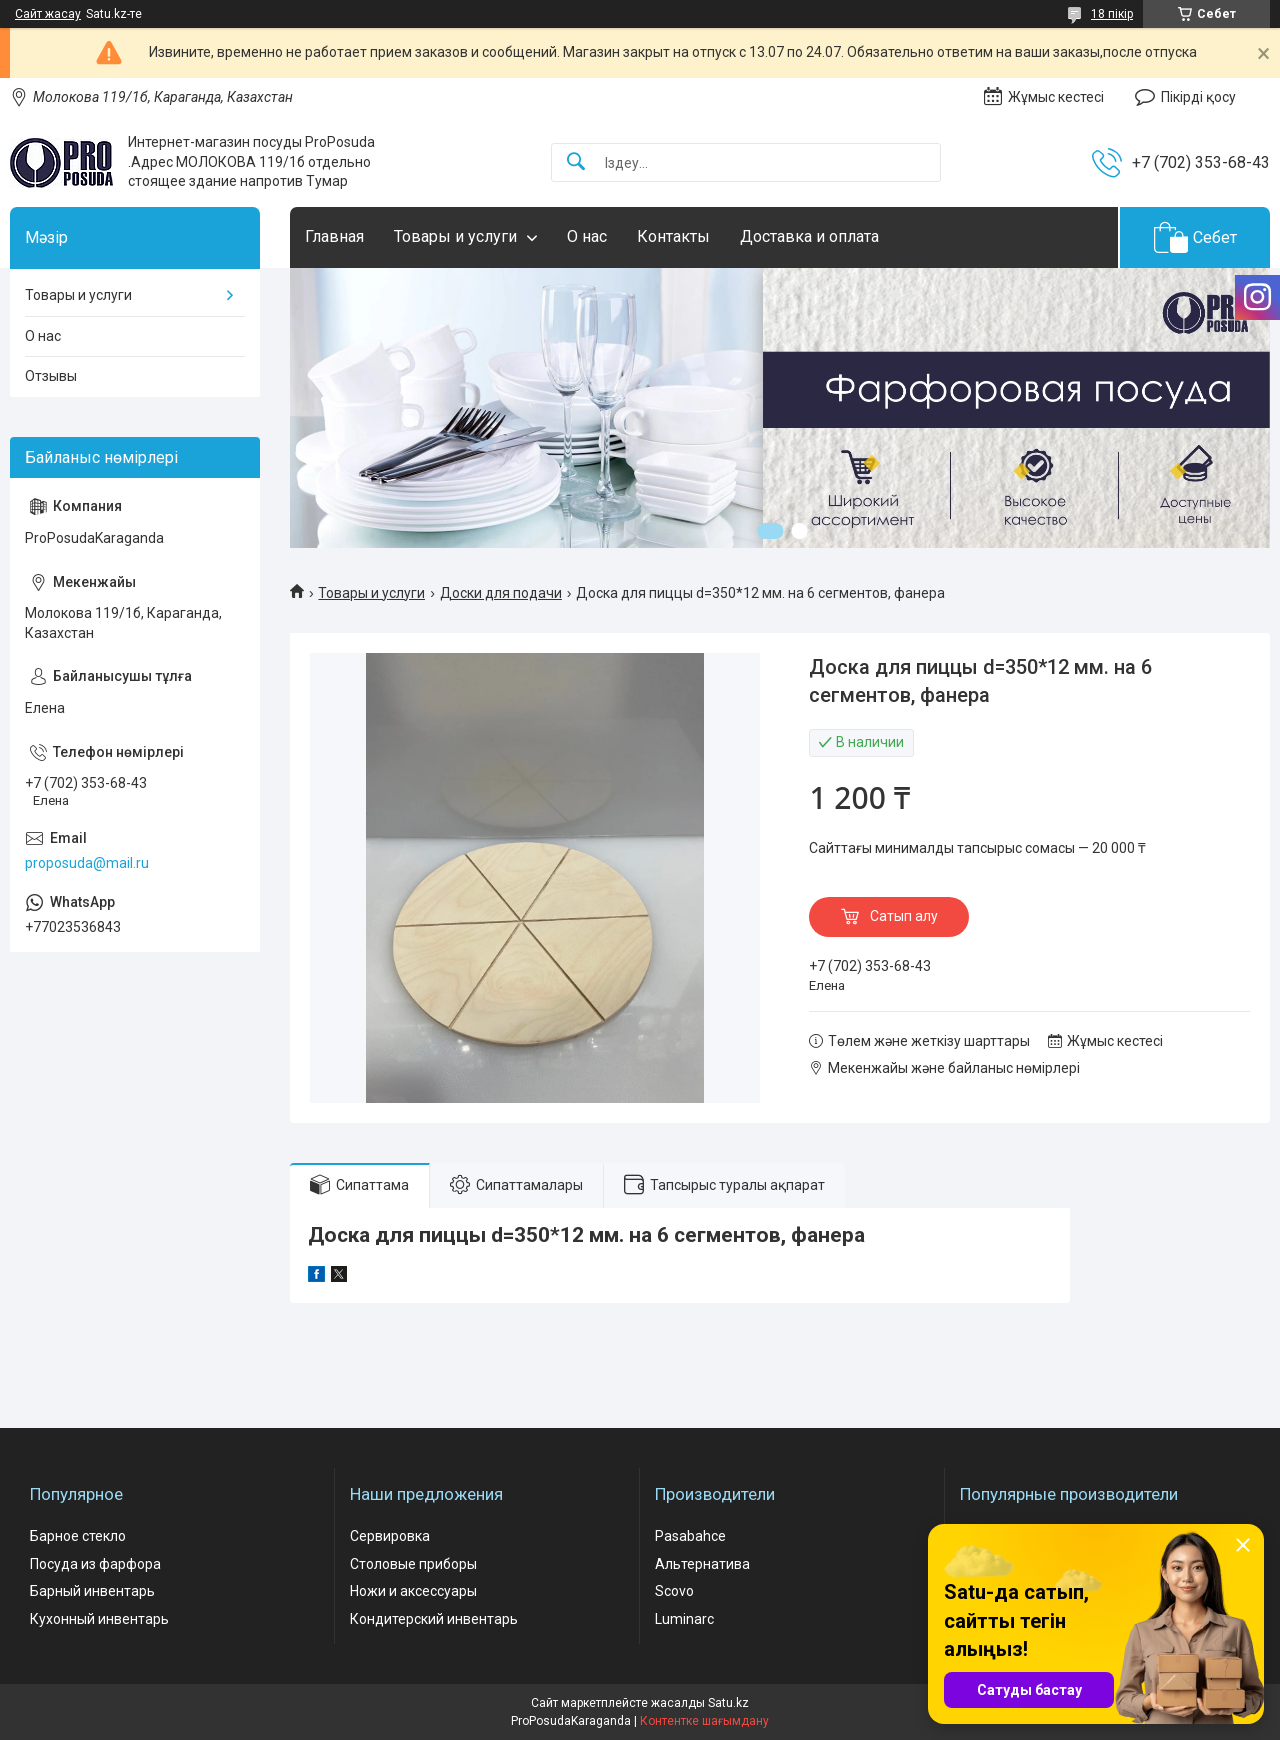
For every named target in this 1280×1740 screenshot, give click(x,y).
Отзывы (51, 376)
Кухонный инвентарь (99, 1619)
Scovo (674, 1591)
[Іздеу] (576, 162)
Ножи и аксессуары (413, 1591)
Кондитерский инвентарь (434, 1619)
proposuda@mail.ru (87, 863)
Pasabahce (690, 1536)
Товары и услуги (455, 236)
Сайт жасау (48, 14)
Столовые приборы (413, 1564)
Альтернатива (702, 1564)
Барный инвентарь (92, 1591)
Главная (334, 236)
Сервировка (390, 1536)
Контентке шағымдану (704, 1721)
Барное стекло (78, 1536)
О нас (587, 236)
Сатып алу (904, 916)
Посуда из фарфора (95, 1564)
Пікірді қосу (1198, 97)
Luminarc (684, 1619)
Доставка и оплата (809, 236)
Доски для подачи (501, 593)
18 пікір (1112, 14)
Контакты (673, 236)
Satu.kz (728, 1703)
